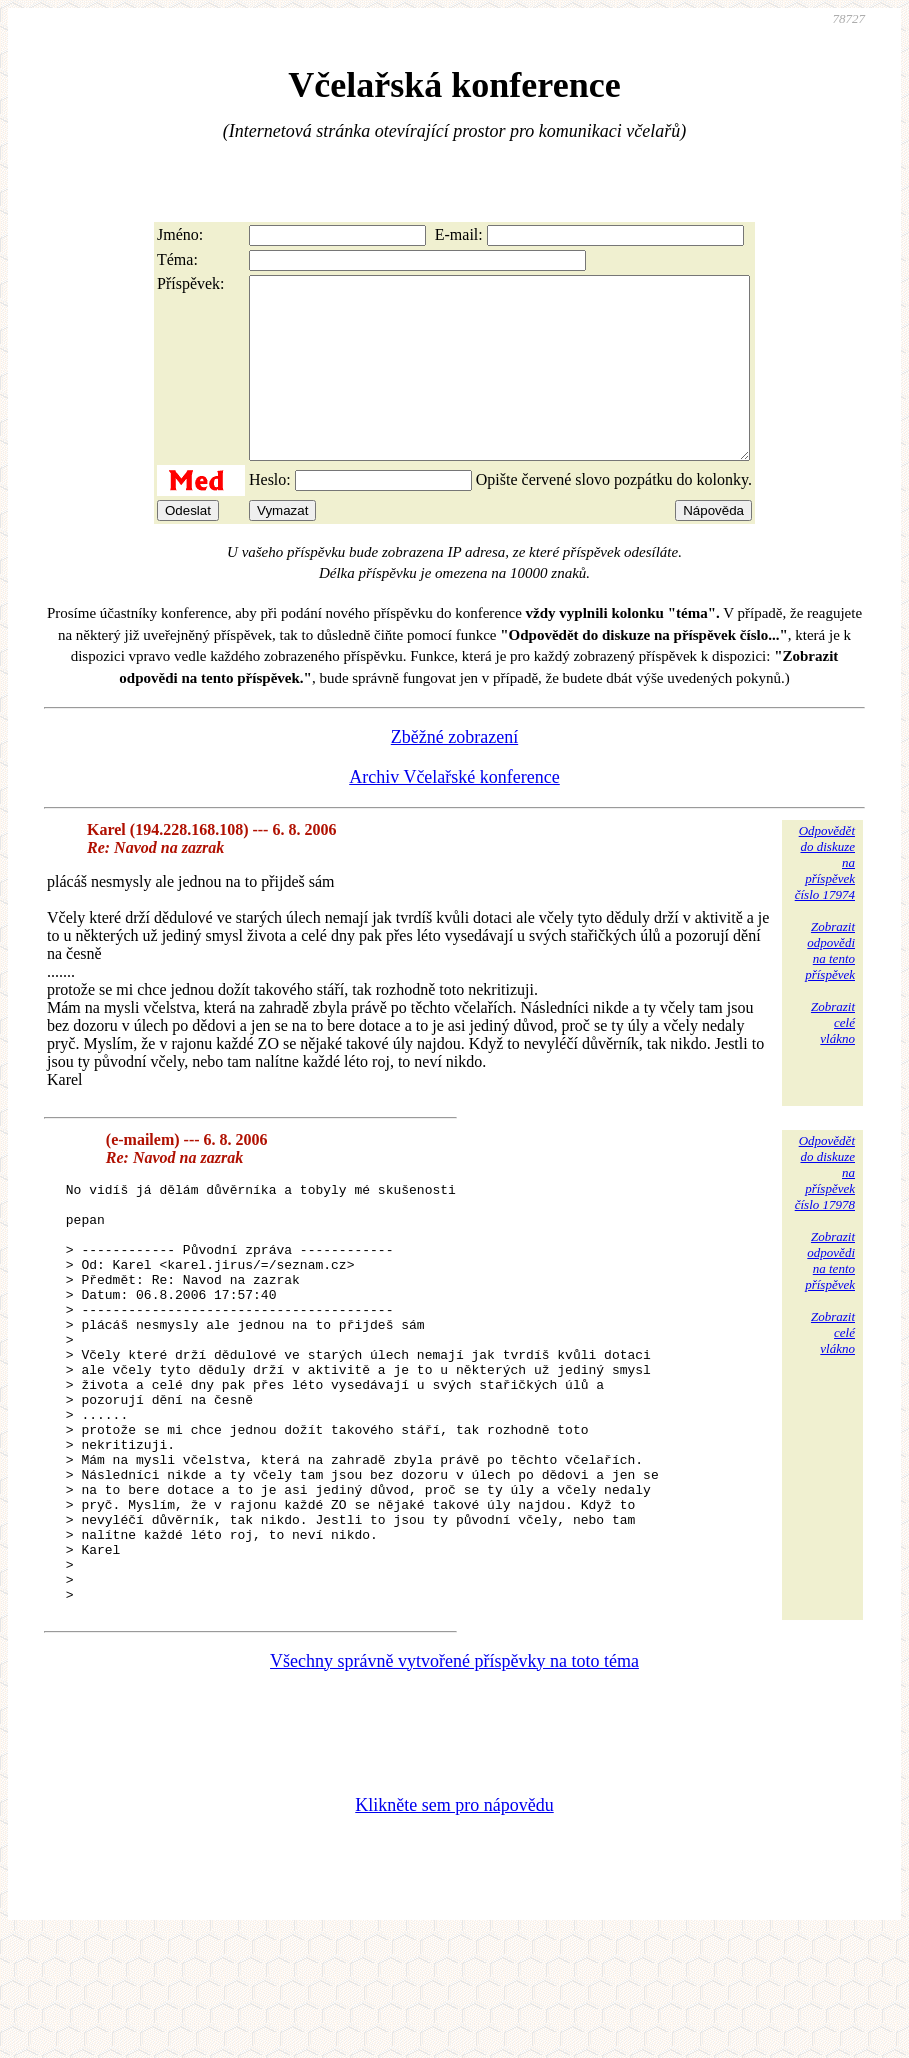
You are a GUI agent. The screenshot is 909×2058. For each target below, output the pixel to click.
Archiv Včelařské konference (454, 813)
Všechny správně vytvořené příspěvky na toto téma (454, 1781)
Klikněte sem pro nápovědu (454, 1925)
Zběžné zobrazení (454, 773)
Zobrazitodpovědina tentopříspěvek (830, 986)
